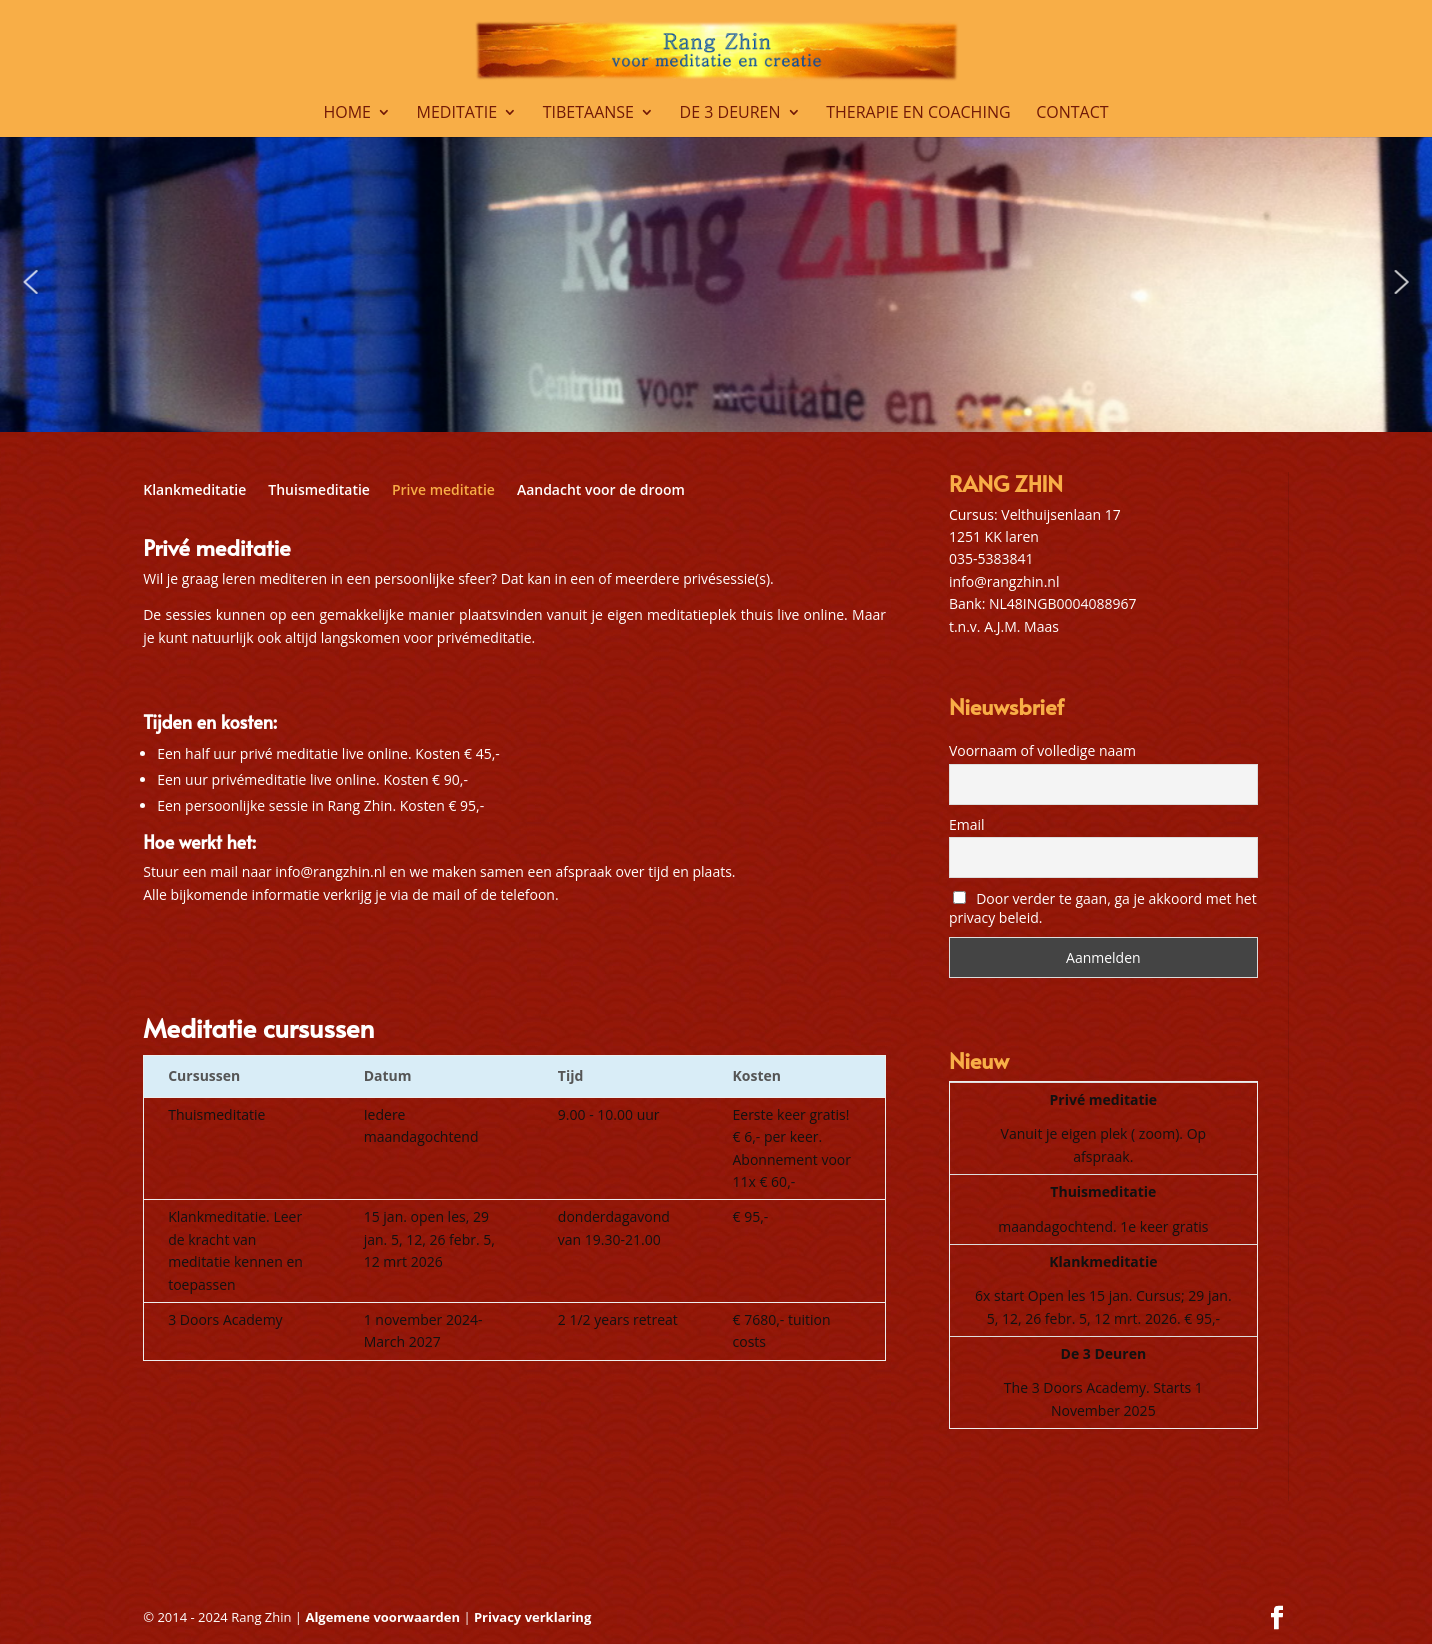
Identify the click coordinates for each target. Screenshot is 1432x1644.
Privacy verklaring (532, 1617)
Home (347, 114)
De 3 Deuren (730, 114)
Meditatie (457, 114)
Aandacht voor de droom (601, 491)
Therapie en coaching (918, 114)
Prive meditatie (443, 491)
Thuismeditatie (319, 491)
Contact (1072, 114)
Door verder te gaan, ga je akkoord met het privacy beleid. (1103, 908)
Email (967, 824)
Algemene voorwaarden (384, 1617)
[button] (31, 282)
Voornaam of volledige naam (1042, 750)
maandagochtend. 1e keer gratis (1103, 1226)
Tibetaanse (588, 114)
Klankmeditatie (194, 491)
